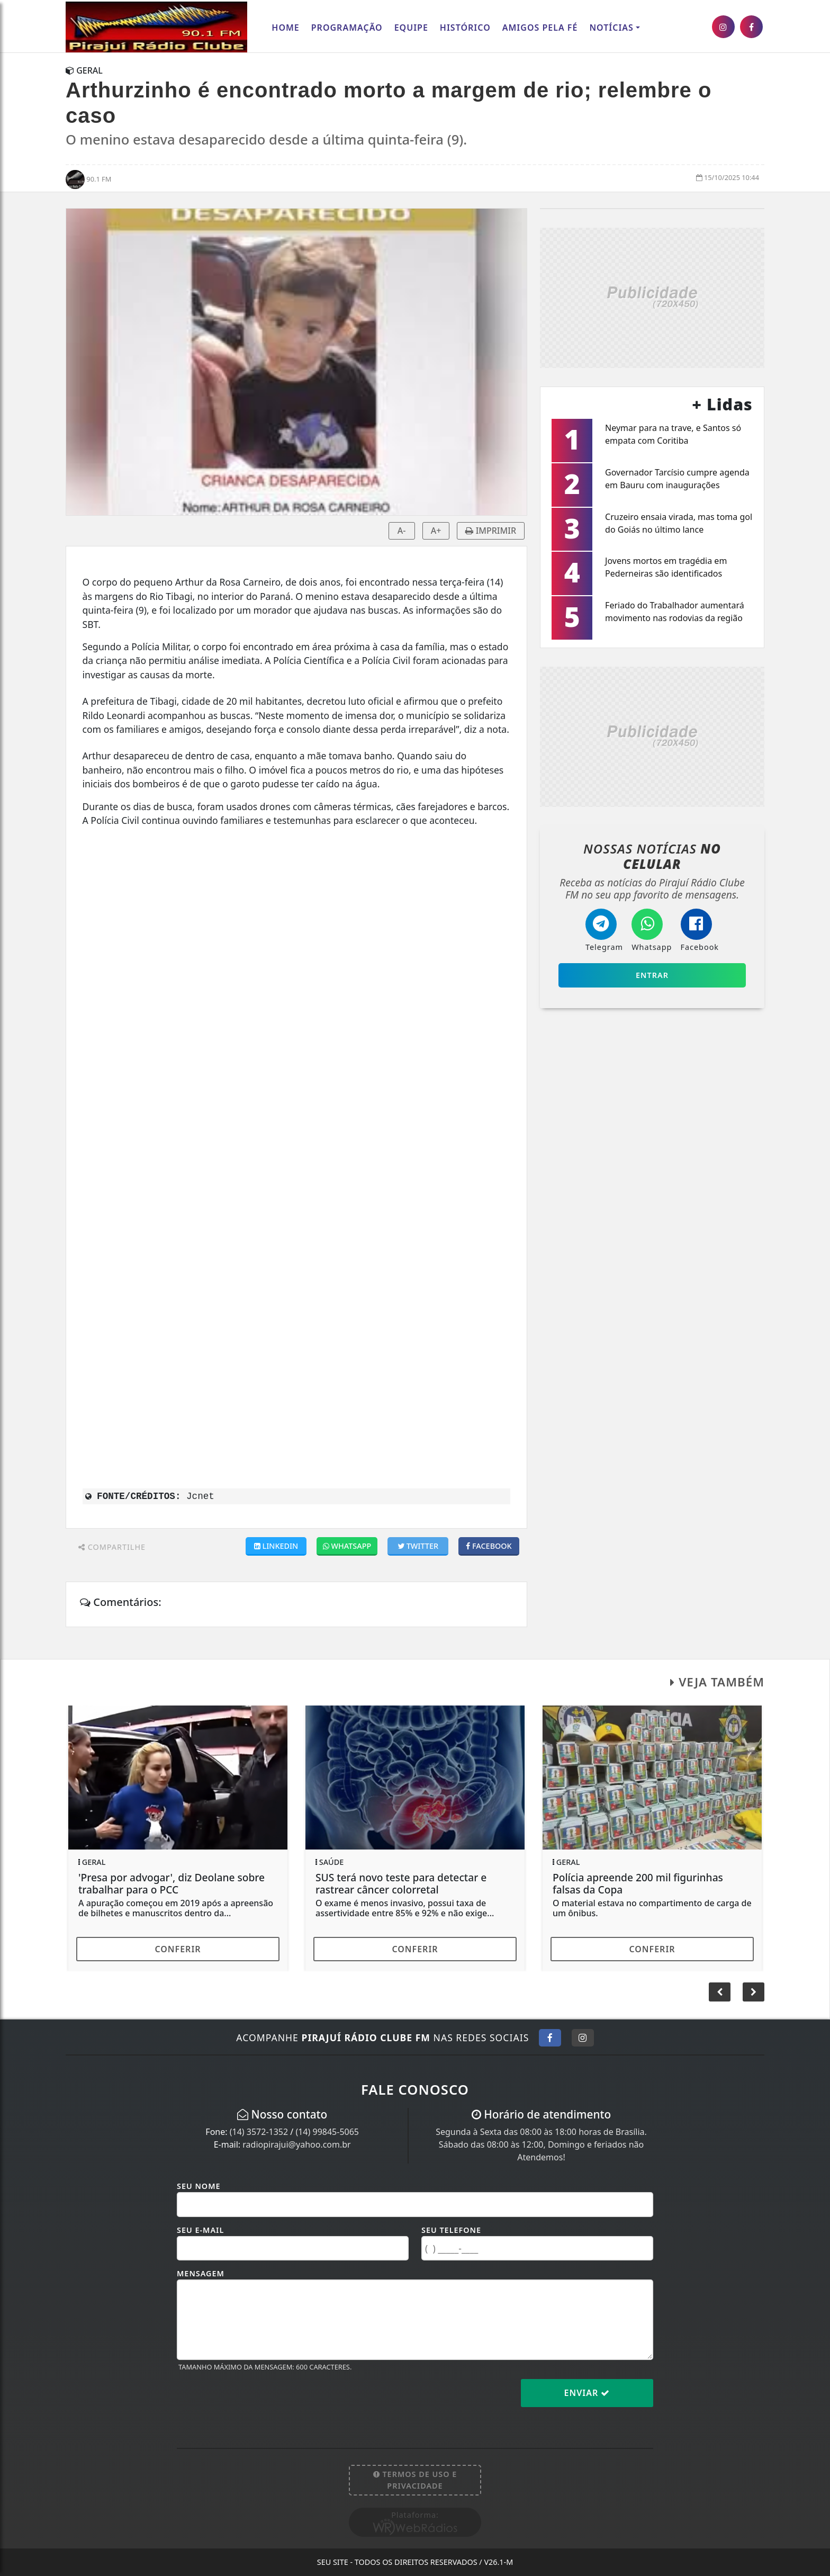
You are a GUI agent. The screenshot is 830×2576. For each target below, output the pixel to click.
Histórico (465, 27)
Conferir (178, 1949)
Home (285, 27)
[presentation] (257, 2401)
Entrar (652, 975)
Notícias (611, 27)
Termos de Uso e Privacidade (415, 2480)
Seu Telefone (451, 2230)
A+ (436, 530)
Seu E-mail (200, 2230)
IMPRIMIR (490, 530)
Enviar (587, 2393)
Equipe (411, 27)
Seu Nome (199, 2186)
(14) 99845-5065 (327, 2132)
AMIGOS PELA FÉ (540, 27)
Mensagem (200, 2273)
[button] (753, 1991)
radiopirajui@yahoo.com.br (296, 2144)
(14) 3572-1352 (259, 2132)
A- (402, 530)
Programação (347, 27)
